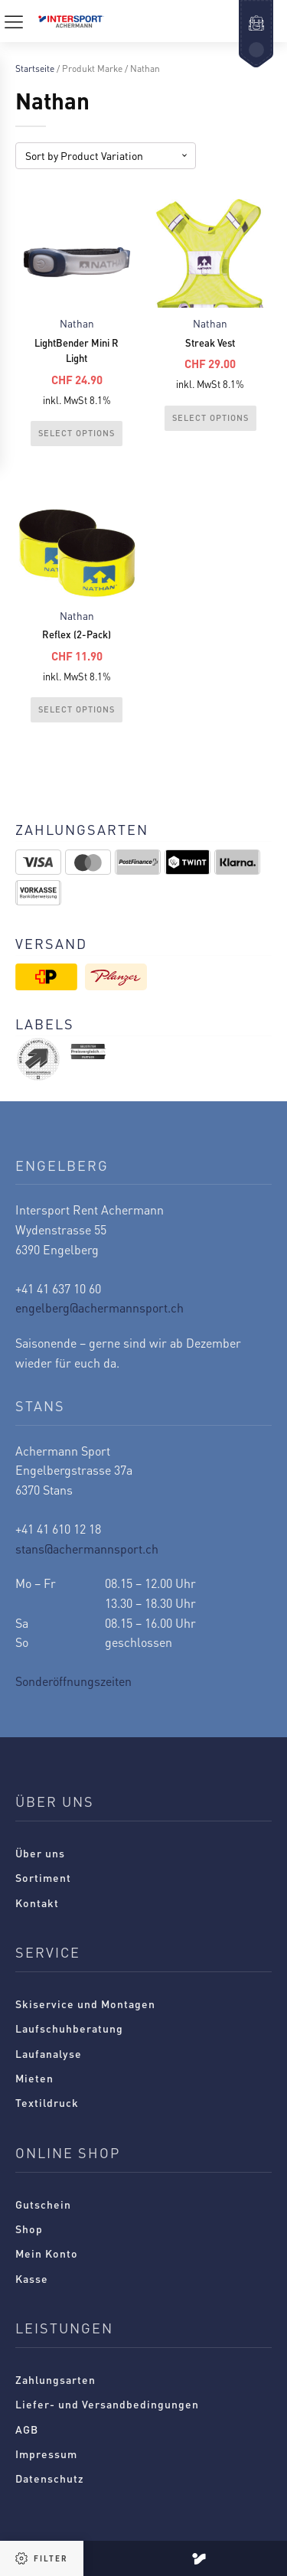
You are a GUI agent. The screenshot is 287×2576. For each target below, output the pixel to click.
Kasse (31, 2278)
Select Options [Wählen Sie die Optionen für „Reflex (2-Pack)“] (76, 709)
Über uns (40, 1853)
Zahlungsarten (55, 2379)
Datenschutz (49, 2478)
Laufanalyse (48, 2053)
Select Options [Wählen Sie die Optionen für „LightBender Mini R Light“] (76, 433)
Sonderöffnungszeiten (73, 1681)
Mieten (34, 2078)
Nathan (77, 323)
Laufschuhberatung (69, 2028)
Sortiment (43, 1877)
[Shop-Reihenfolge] (105, 155)
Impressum (46, 2453)
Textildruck (47, 2102)
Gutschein (43, 2204)
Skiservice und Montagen (85, 2003)
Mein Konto (46, 2253)
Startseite (34, 68)
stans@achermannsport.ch (86, 1549)
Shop (29, 2228)
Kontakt (37, 1902)
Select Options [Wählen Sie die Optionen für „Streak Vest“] (210, 417)
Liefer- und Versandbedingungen (107, 2404)
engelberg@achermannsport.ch (99, 1307)
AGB (26, 2429)
